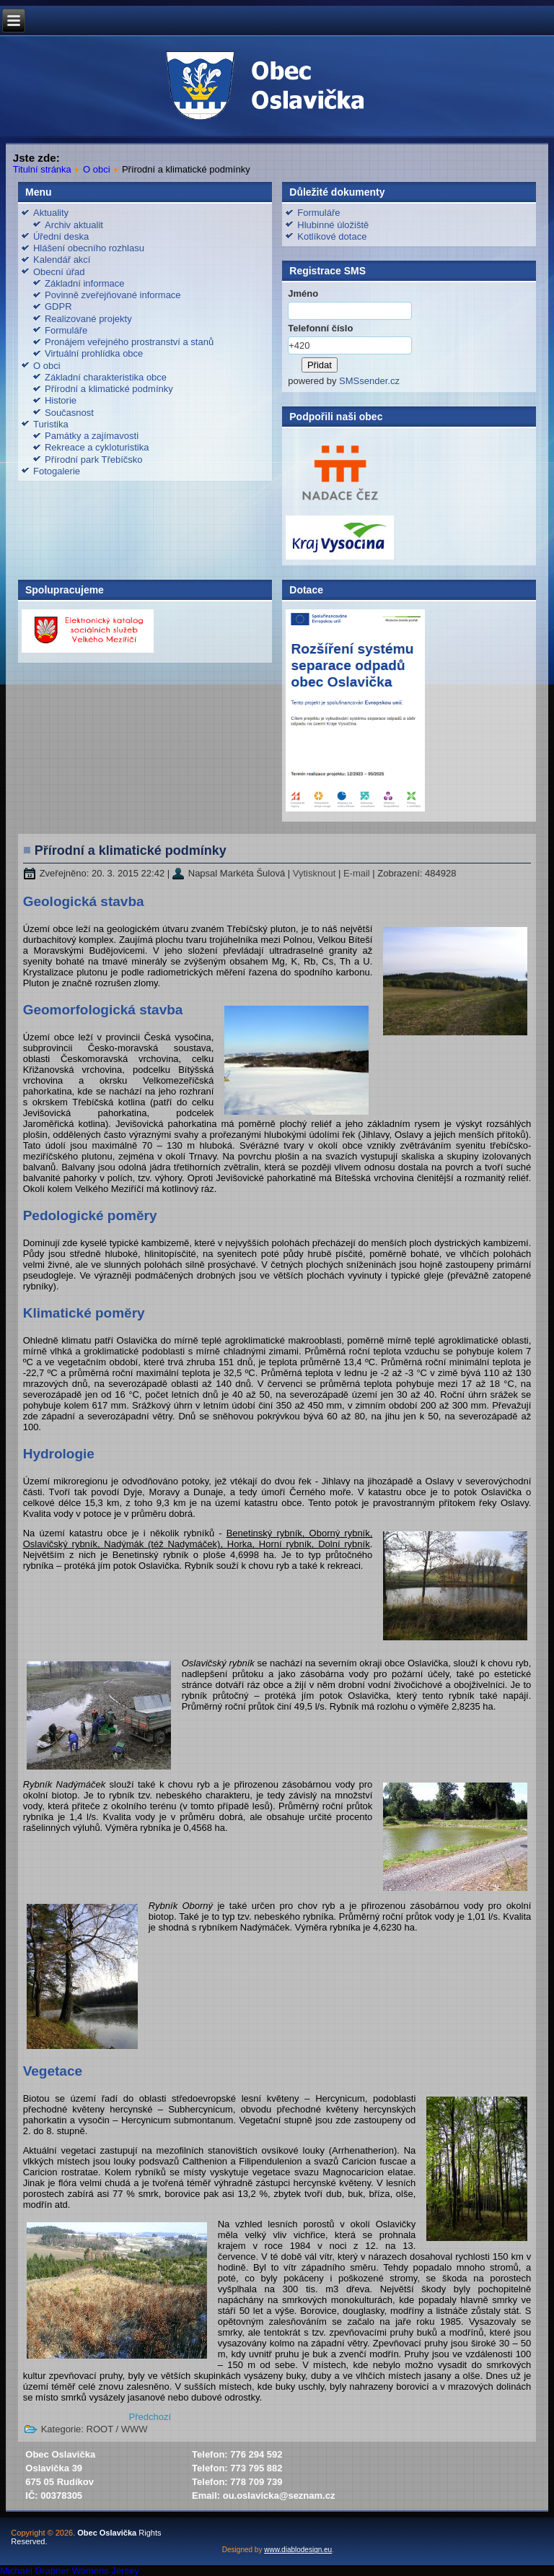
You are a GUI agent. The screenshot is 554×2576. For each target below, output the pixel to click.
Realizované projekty (88, 318)
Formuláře (66, 330)
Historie (60, 400)
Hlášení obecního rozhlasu (88, 248)
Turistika (51, 424)
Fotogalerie (56, 471)
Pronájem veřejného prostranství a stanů (129, 341)
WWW (134, 2429)
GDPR (58, 306)
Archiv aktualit (74, 224)
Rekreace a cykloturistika (97, 447)
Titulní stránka (42, 169)
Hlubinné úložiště (333, 224)
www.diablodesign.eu (298, 2550)
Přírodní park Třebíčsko (94, 459)
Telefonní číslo (320, 328)
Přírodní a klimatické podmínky (109, 388)
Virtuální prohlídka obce (94, 353)
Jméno (303, 293)
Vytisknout (315, 873)
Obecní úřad (59, 271)
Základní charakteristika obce (106, 377)
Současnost (69, 412)
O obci (96, 169)
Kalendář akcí (62, 259)
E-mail (357, 873)
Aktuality (51, 212)
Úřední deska (61, 236)
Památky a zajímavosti (91, 435)
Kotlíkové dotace (331, 236)
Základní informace (85, 283)
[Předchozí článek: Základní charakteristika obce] (150, 2416)
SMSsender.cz (369, 380)
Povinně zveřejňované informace (113, 295)
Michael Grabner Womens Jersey (69, 2570)
